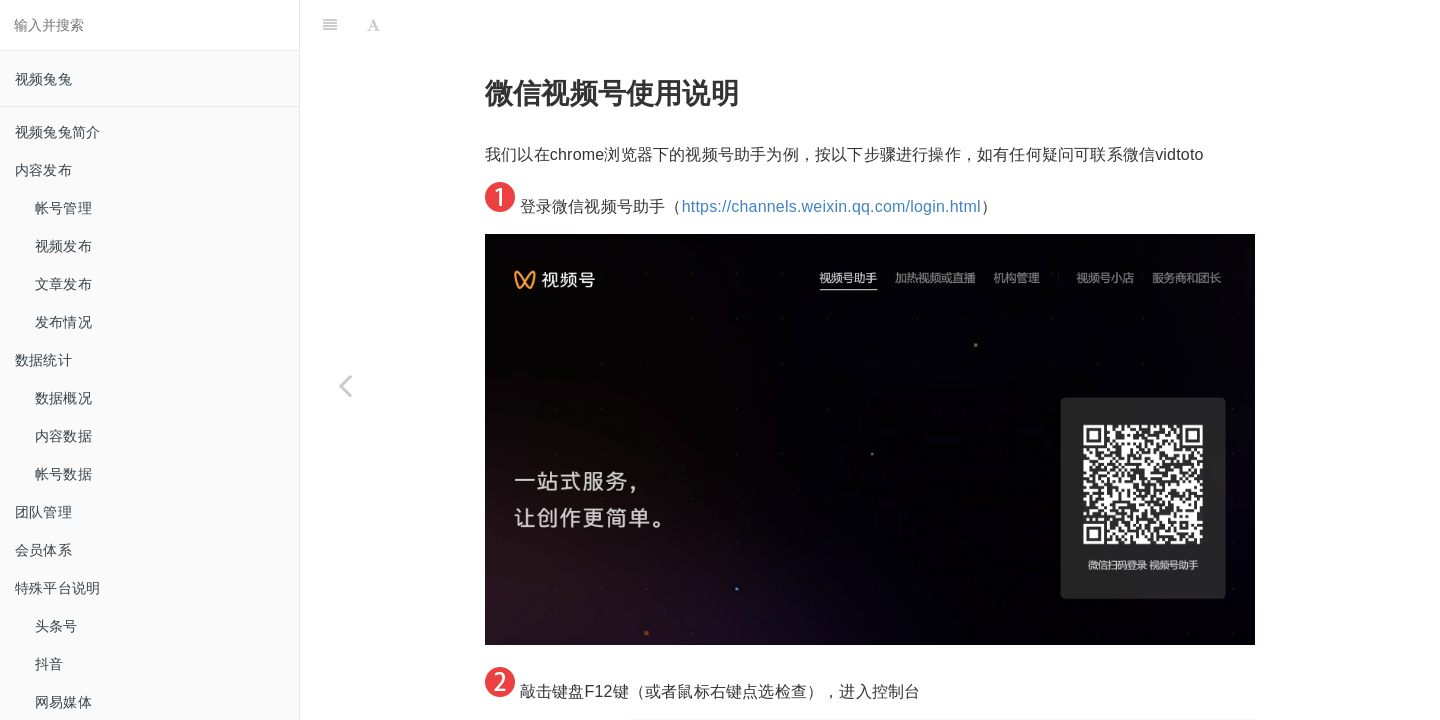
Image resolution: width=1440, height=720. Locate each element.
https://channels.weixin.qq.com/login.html (831, 156)
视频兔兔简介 (57, 132)
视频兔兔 (43, 79)
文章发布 (63, 284)
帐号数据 (63, 474)
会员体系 (43, 550)
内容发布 (43, 170)
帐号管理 (63, 208)
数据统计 (43, 360)
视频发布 (63, 246)
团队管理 (43, 512)
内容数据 (63, 436)
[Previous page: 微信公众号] (345, 385)
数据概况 (63, 398)
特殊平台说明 (57, 588)
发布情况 (63, 322)
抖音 (49, 664)
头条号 (56, 626)
